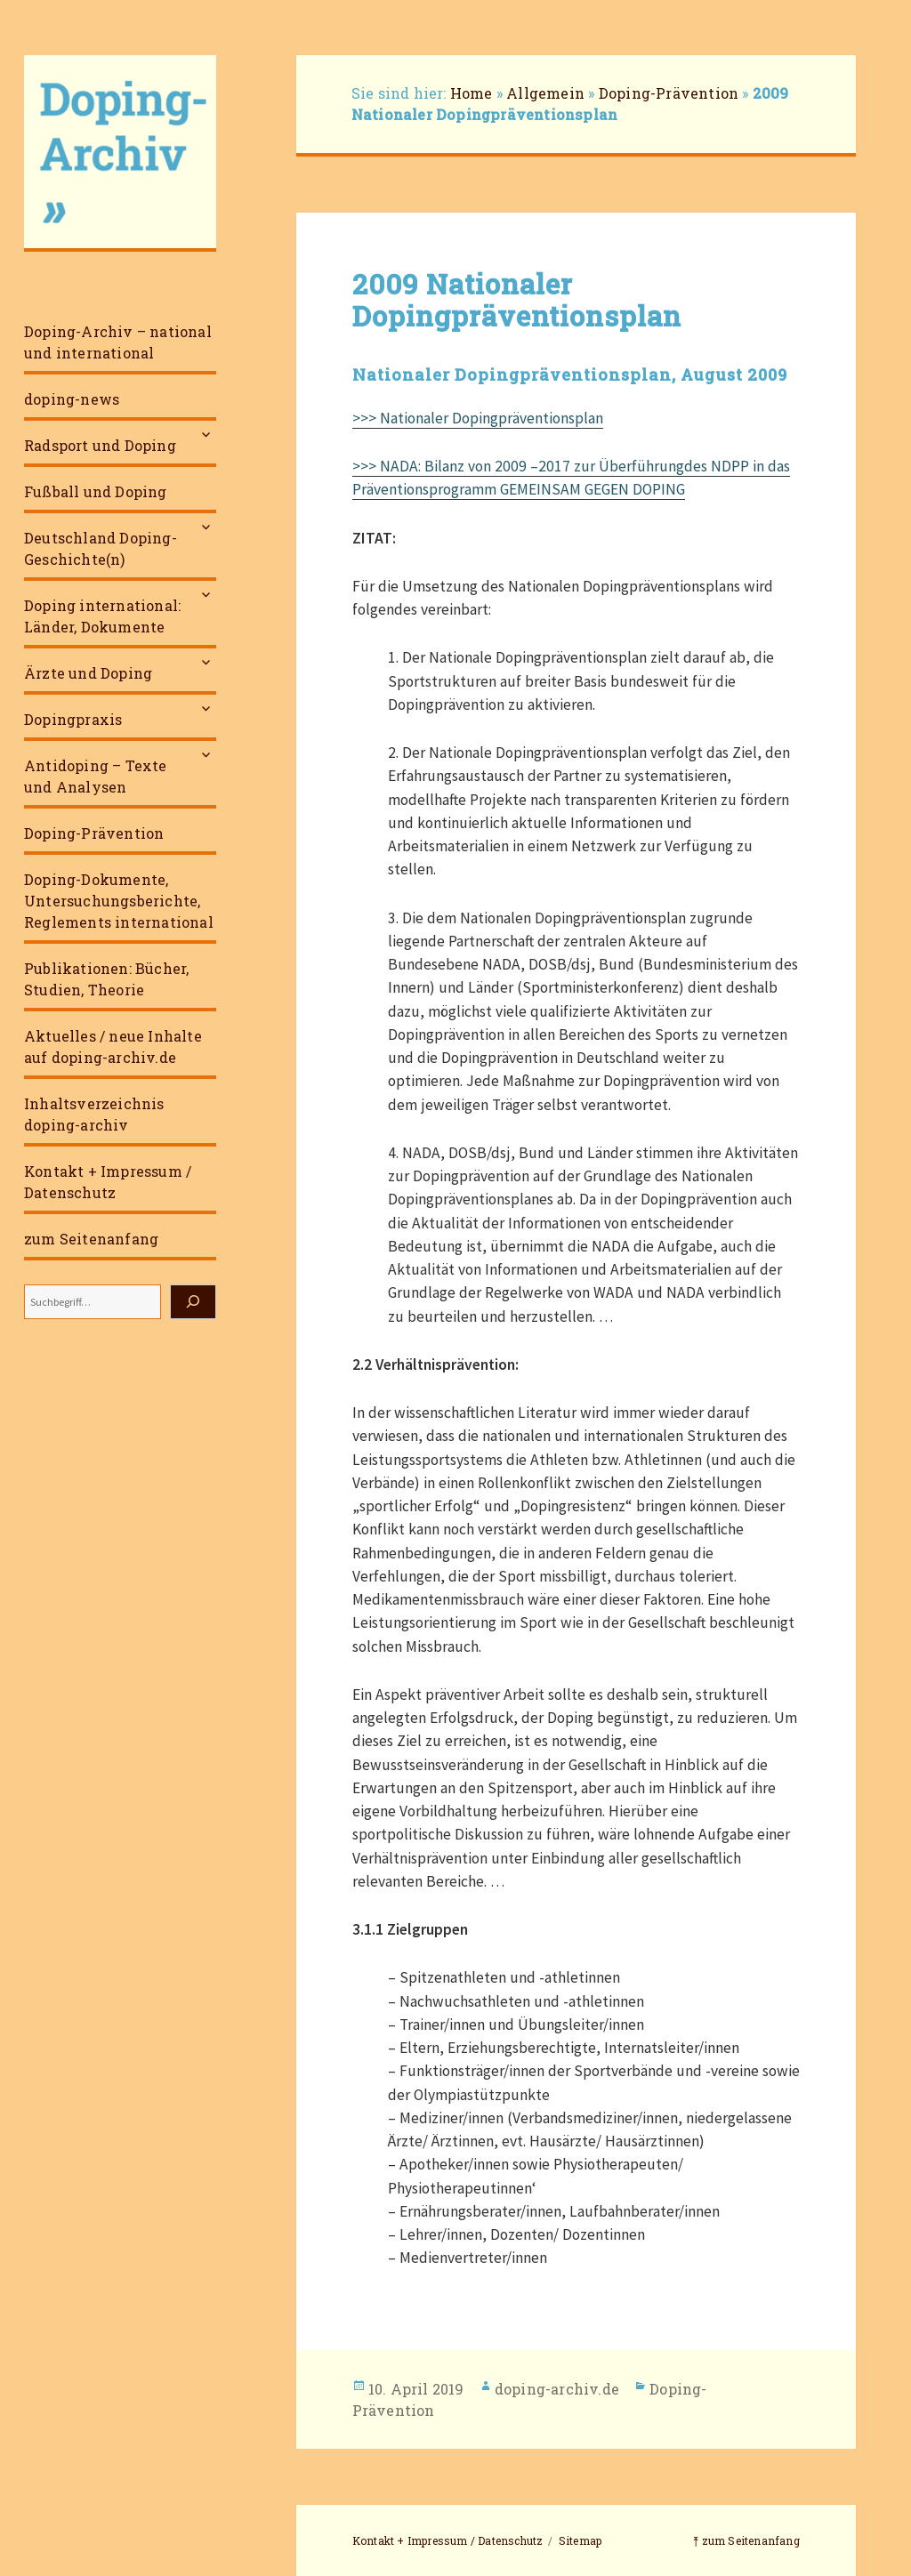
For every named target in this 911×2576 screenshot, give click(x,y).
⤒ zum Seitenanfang (746, 2540)
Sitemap (580, 2540)
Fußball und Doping (95, 491)
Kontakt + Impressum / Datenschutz (107, 1182)
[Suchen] (193, 1301)
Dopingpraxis (73, 719)
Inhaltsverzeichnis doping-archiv (94, 1114)
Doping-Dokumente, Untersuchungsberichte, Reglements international (119, 900)
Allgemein (545, 93)
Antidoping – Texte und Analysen (95, 776)
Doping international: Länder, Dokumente (102, 616)
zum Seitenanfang (91, 1238)
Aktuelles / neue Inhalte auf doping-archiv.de (113, 1046)
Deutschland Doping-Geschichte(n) (100, 548)
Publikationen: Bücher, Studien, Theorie (106, 979)
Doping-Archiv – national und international (118, 342)
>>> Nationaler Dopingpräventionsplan (477, 418)
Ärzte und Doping (88, 673)
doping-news (71, 399)
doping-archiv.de (557, 2388)
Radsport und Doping (100, 445)
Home (471, 93)
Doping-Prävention (94, 833)
